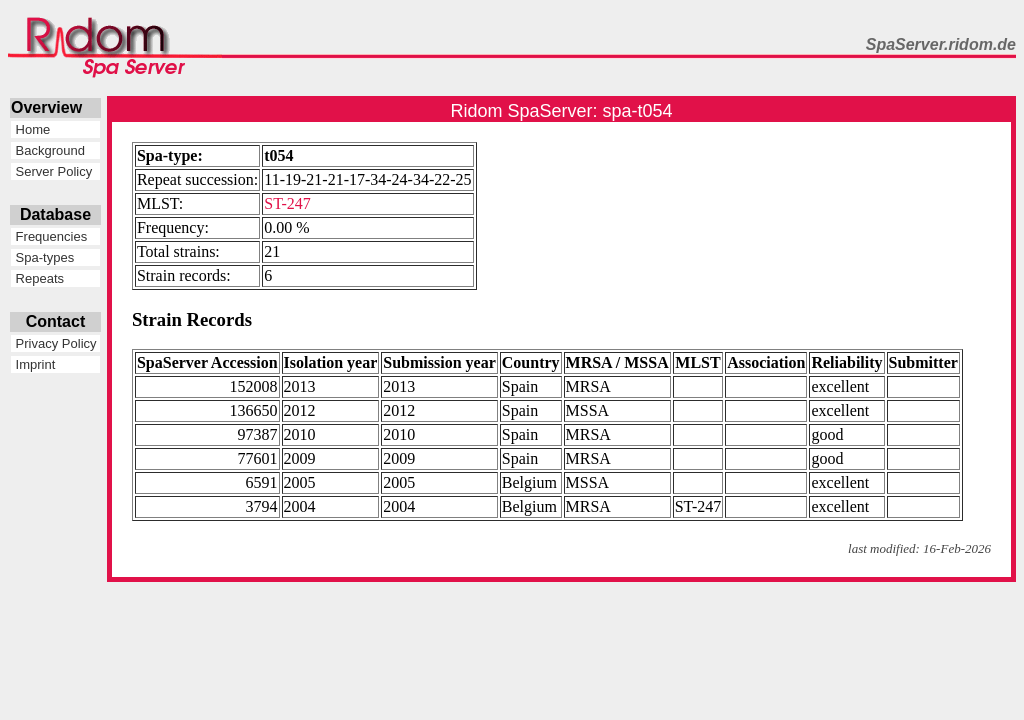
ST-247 (287, 203)
